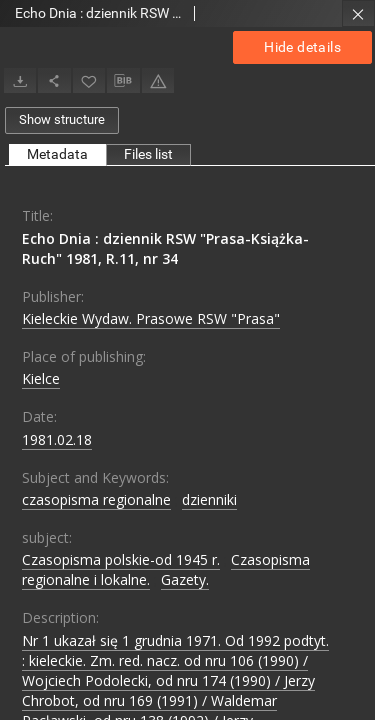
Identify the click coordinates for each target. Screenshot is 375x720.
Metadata (57, 154)
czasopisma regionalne (96, 499)
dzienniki (209, 499)
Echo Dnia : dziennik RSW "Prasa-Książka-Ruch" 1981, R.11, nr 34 (165, 248)
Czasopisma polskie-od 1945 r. (121, 559)
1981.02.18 (57, 439)
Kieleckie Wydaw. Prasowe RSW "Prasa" (151, 318)
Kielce (41, 378)
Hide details (302, 47)
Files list (148, 154)
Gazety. (185, 579)
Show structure (62, 119)
